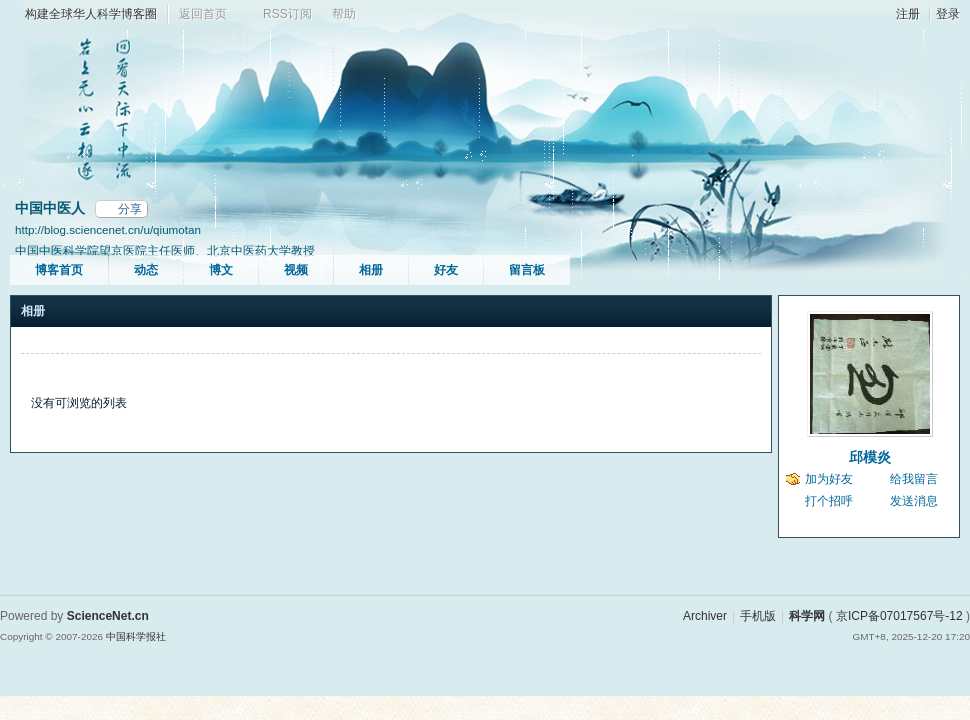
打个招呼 (829, 501)
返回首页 (203, 14)
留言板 (527, 270)
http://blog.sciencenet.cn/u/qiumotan (108, 229)
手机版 (758, 616)
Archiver (705, 616)
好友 (446, 270)
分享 (130, 209)
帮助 (344, 14)
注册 (908, 14)
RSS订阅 (287, 14)
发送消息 (914, 501)
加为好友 (829, 479)
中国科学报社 (136, 636)
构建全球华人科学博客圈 (91, 14)
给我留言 (914, 479)
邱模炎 (870, 457)
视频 (296, 270)
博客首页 (59, 270)
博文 (221, 270)
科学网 (807, 616)
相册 (371, 270)
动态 (146, 270)
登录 (948, 14)
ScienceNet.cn (108, 616)
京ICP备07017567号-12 (899, 616)
